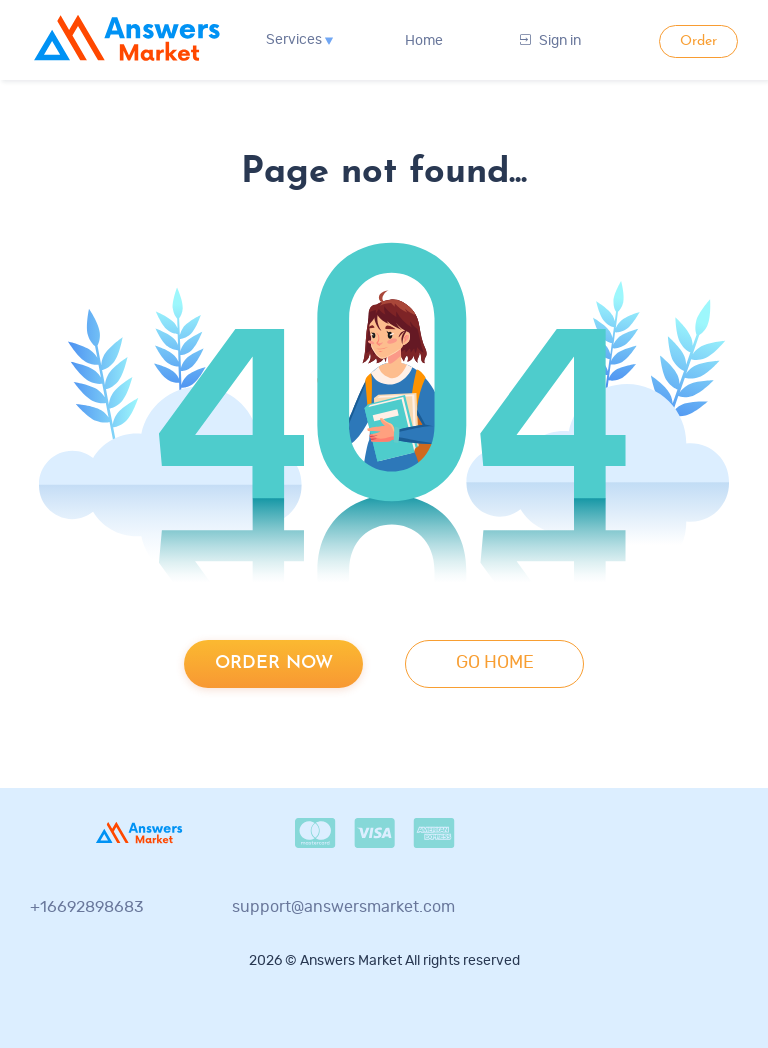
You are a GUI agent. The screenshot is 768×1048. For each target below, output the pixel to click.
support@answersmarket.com (343, 907)
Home (424, 41)
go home (495, 663)
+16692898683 (87, 907)
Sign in (550, 41)
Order (698, 41)
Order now (274, 663)
